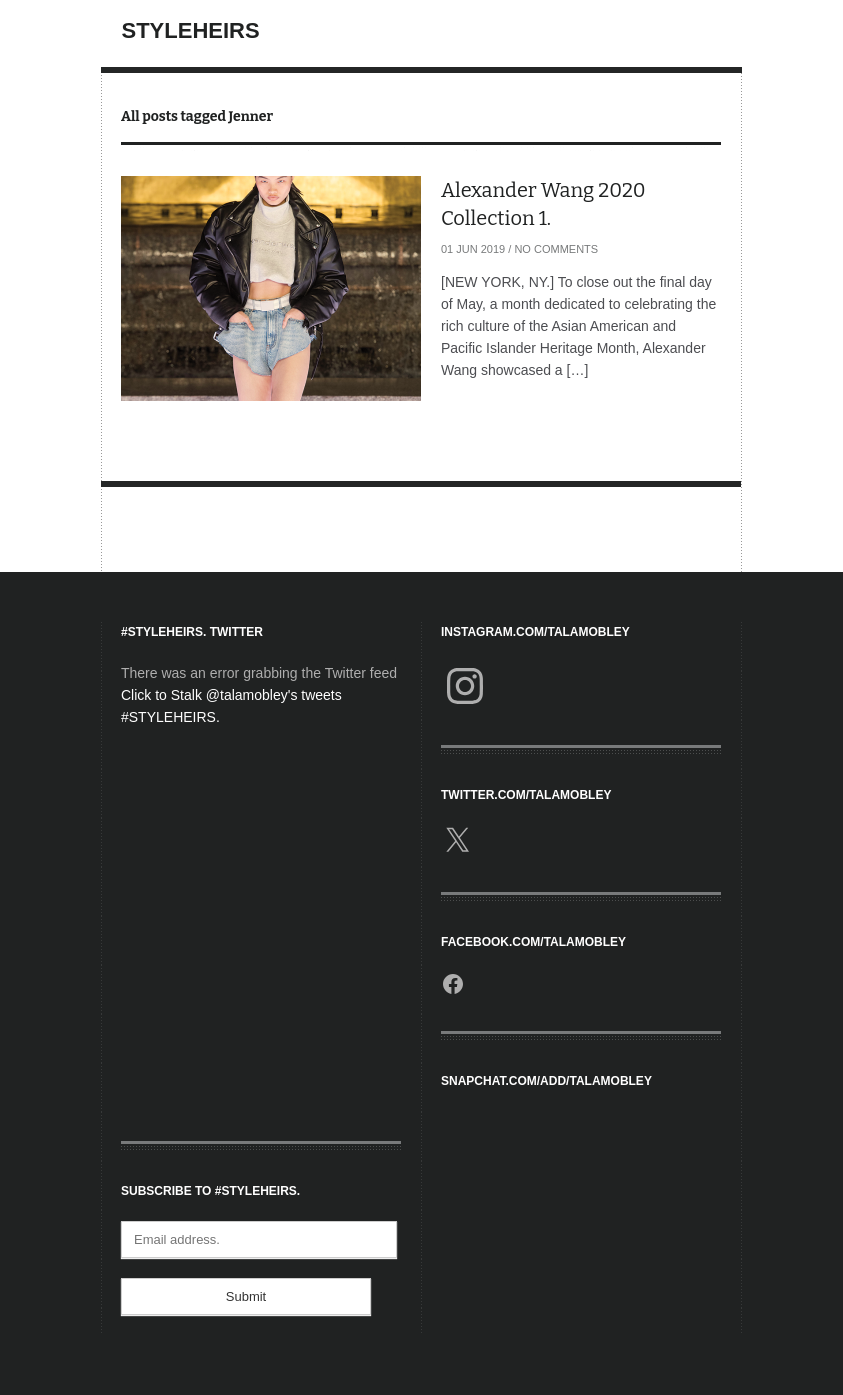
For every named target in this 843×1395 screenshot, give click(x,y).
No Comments (556, 249)
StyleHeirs (191, 30)
